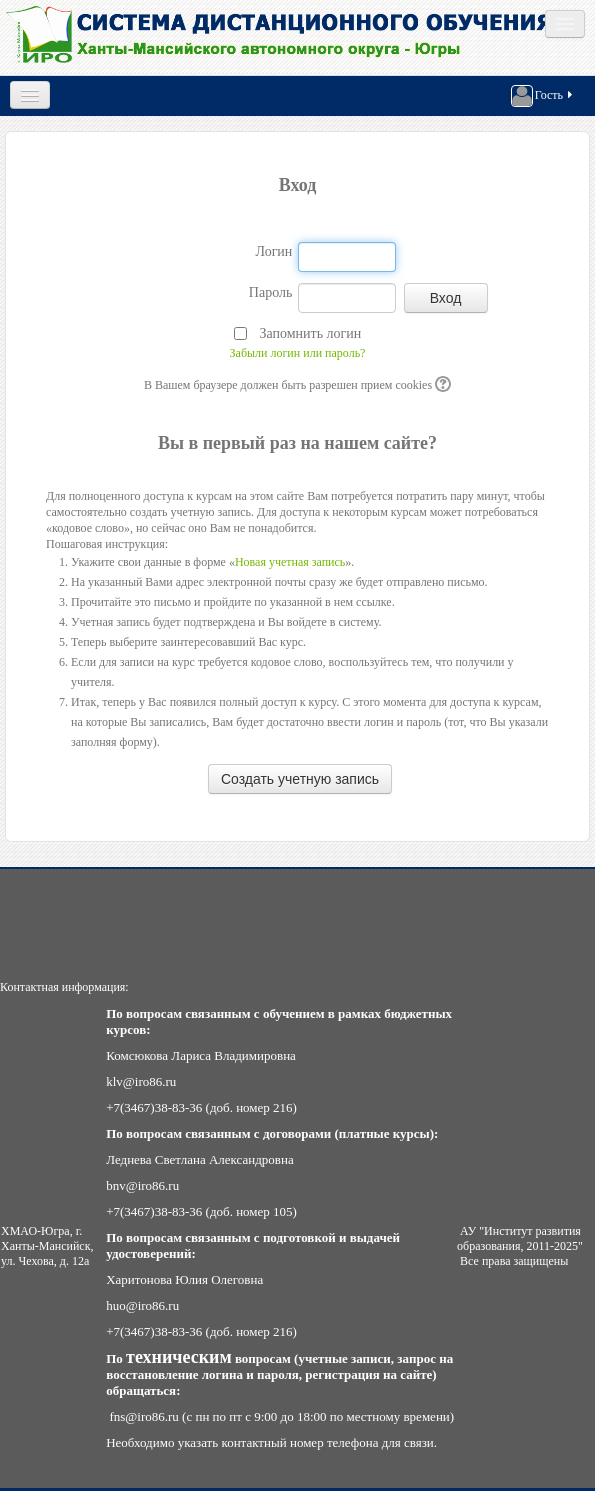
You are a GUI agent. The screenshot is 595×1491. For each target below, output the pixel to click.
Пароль (271, 292)
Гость (543, 96)
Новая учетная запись (290, 562)
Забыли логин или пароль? (298, 353)
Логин (273, 251)
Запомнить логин (310, 333)
